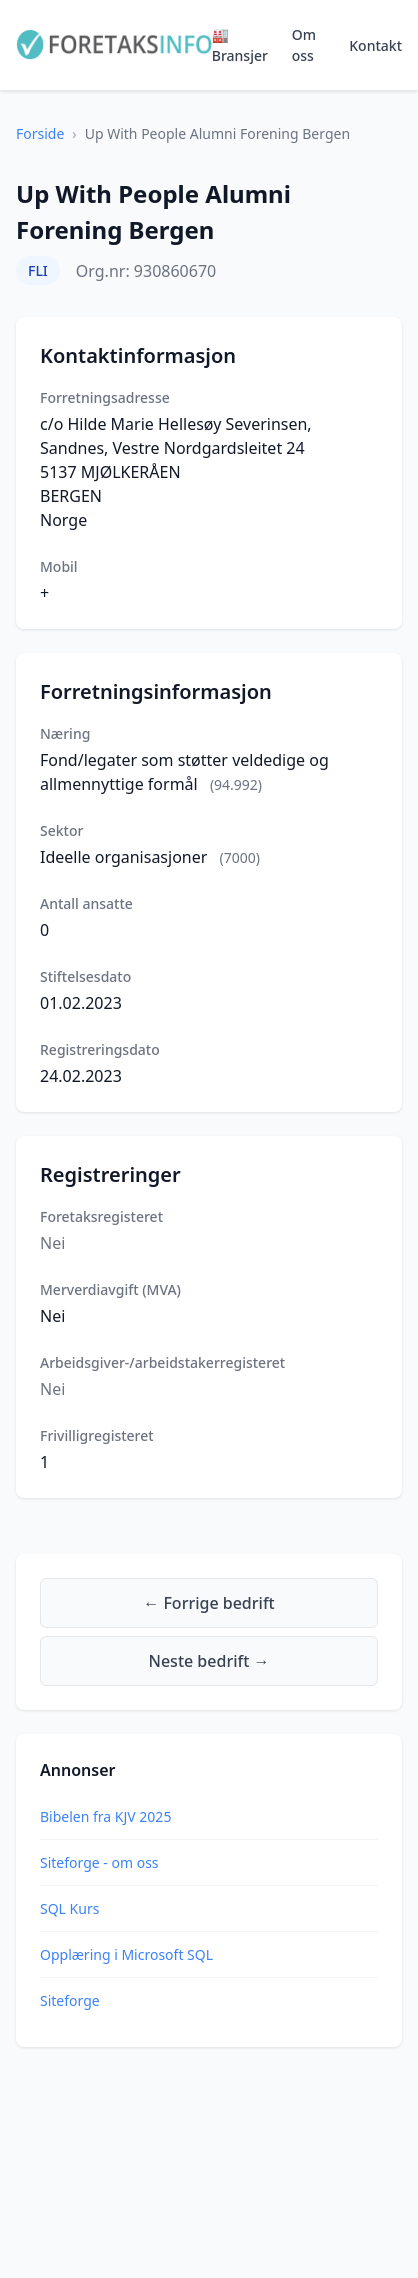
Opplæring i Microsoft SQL (126, 1954)
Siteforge (70, 2000)
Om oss (304, 45)
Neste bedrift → (209, 1661)
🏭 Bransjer (240, 45)
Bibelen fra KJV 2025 (105, 1816)
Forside (40, 133)
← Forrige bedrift (208, 1603)
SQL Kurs (69, 1908)
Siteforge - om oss (99, 1862)
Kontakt (375, 45)
